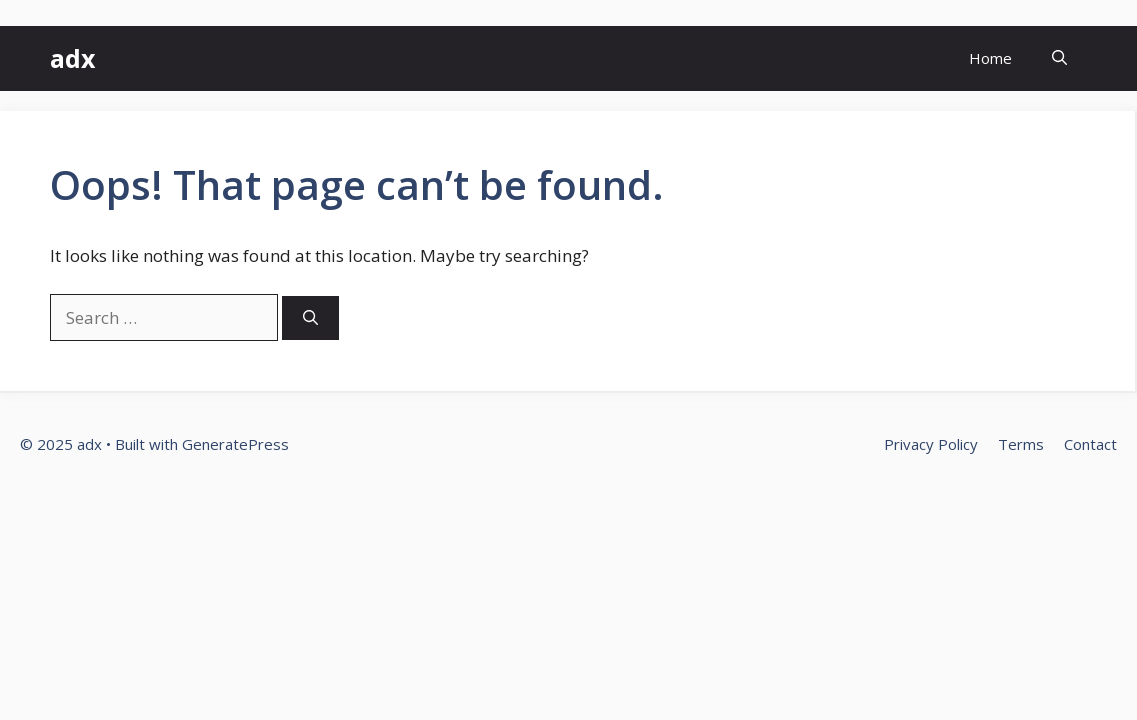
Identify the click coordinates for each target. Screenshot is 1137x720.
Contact (1090, 444)
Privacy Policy (931, 444)
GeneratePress (235, 444)
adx (72, 58)
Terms (1021, 444)
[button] (1059, 58)
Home (990, 58)
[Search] (310, 318)
